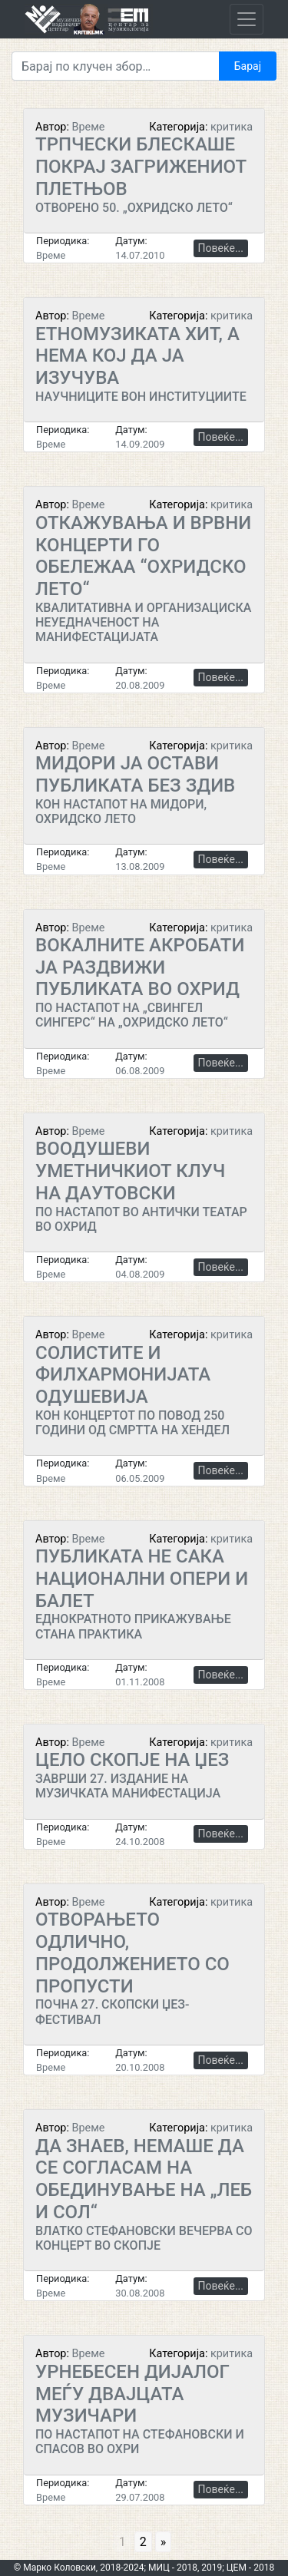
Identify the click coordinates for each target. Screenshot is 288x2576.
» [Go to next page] (164, 2542)
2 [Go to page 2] (143, 2542)
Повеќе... (220, 248)
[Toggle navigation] (246, 19)
